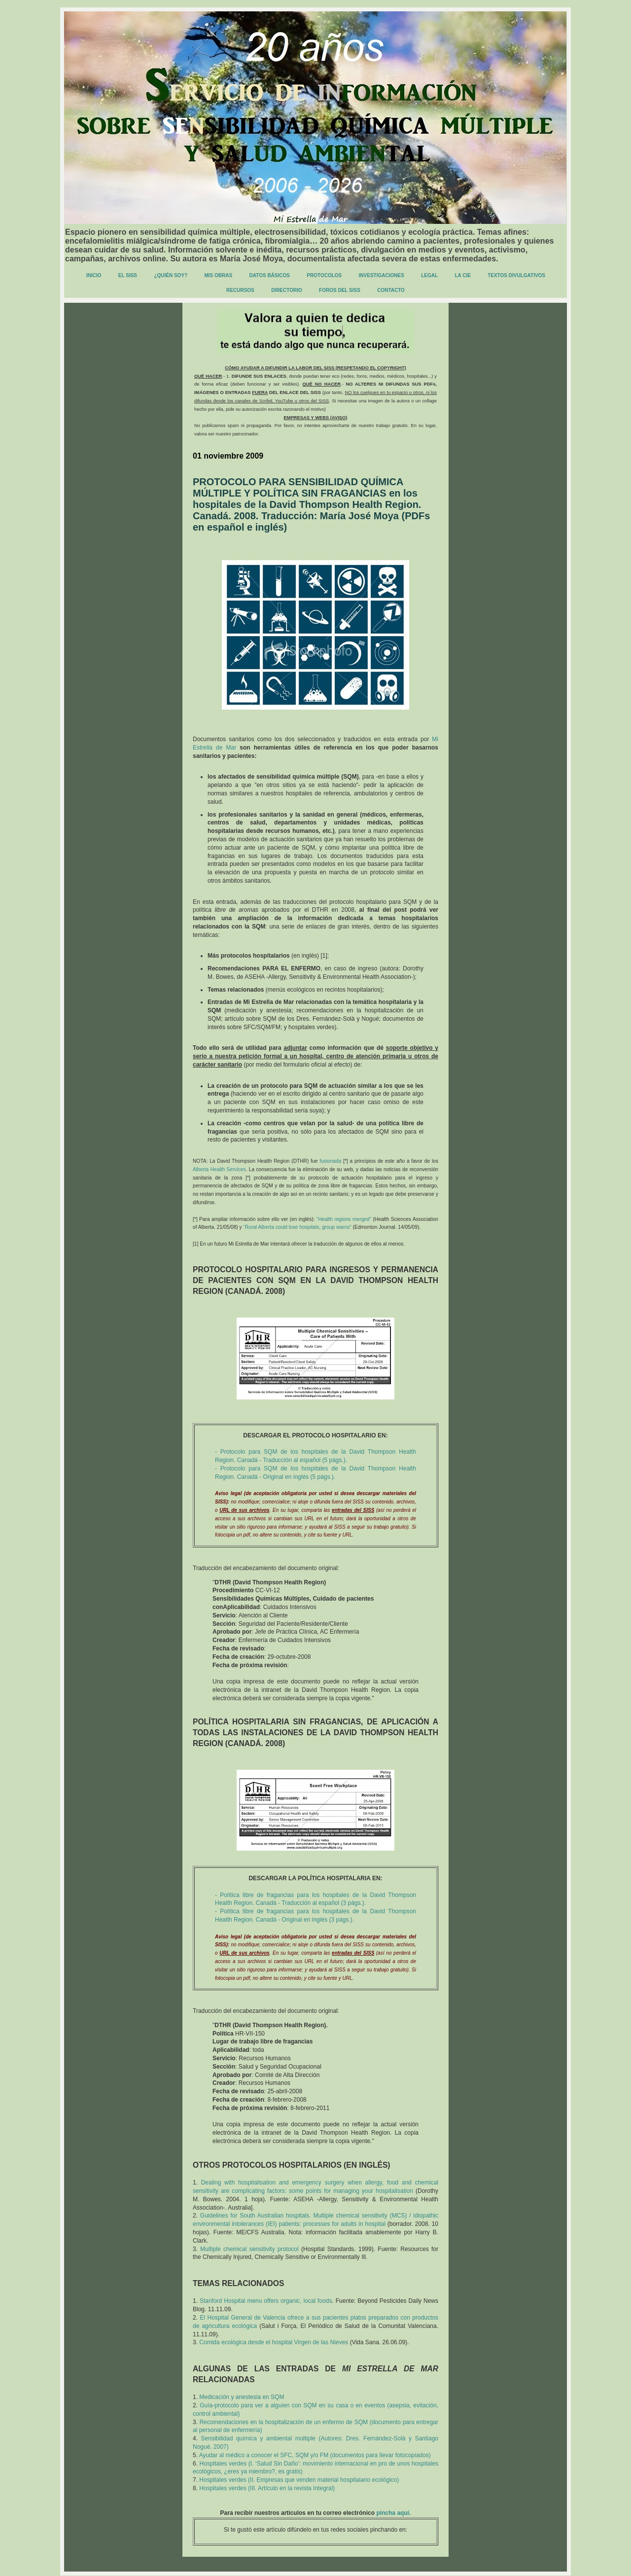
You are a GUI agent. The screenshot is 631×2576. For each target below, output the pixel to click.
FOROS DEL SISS (339, 290)
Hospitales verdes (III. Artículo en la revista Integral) (267, 2488)
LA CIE (462, 275)
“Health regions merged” (343, 1219)
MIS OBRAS (219, 275)
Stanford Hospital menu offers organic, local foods (266, 2300)
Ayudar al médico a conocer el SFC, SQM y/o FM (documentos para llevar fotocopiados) (315, 2455)
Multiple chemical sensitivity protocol (249, 2249)
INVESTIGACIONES (381, 275)
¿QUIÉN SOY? (170, 275)
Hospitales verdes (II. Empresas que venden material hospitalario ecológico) (299, 2479)
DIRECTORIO (286, 290)
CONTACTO (391, 290)
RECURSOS (240, 290)
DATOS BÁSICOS (269, 275)
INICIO (94, 275)
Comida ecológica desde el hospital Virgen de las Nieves (273, 2342)
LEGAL (429, 275)
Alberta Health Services (219, 1169)
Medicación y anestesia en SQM (241, 2397)
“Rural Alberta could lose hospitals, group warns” (297, 1227)
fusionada (330, 1161)
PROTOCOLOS (324, 275)
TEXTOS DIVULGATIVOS (516, 275)
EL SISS (127, 275)
